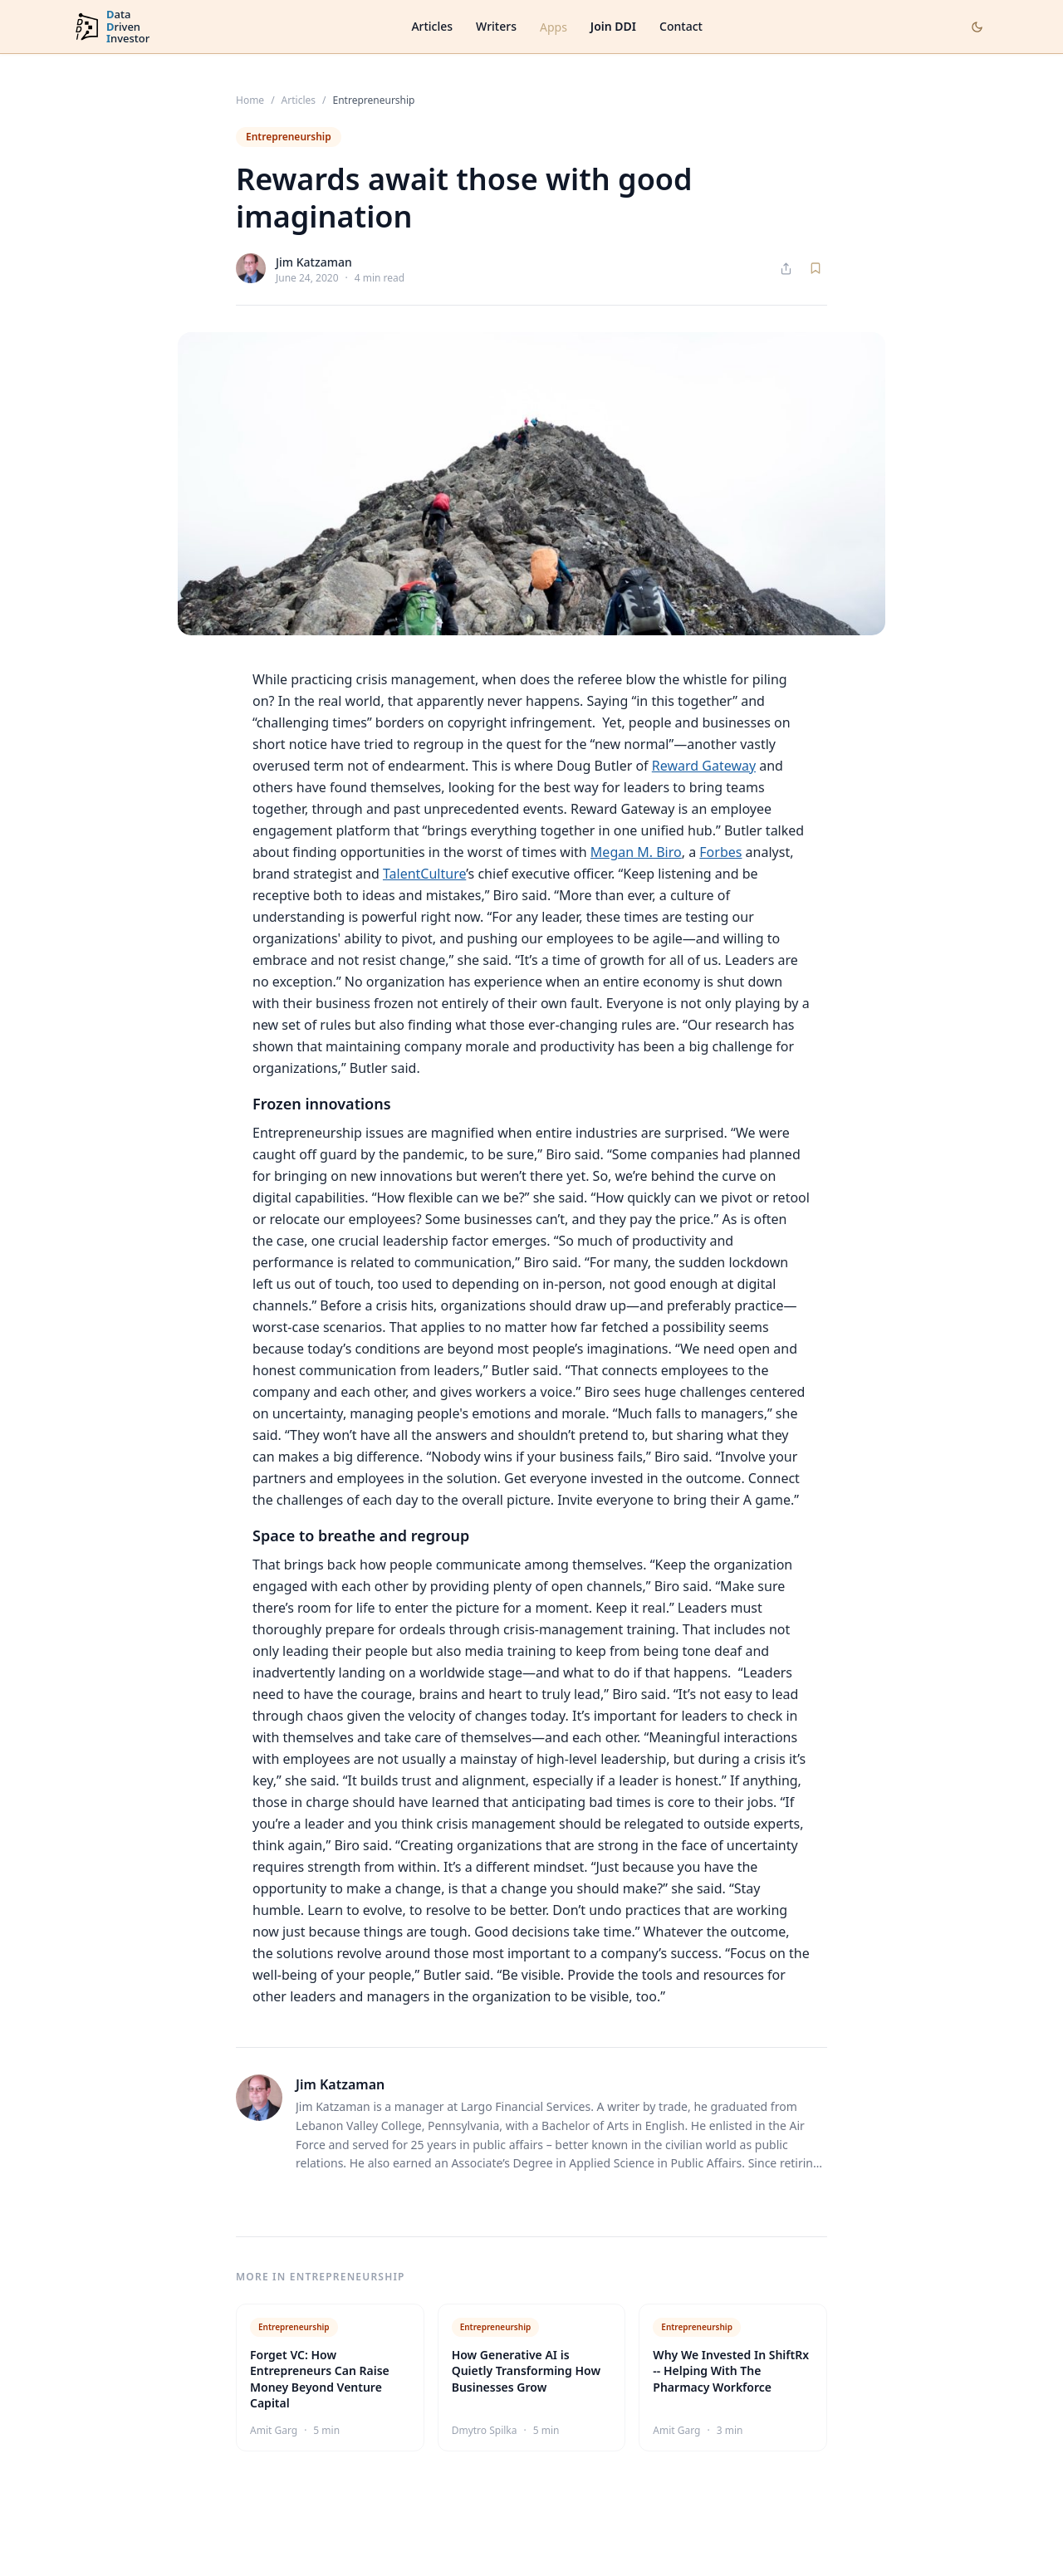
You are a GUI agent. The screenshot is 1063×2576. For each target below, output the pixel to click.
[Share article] (786, 268)
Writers (496, 26)
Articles (432, 26)
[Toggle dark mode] (977, 27)
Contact (681, 26)
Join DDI (613, 26)
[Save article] (815, 268)
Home (250, 100)
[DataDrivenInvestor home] (111, 27)
